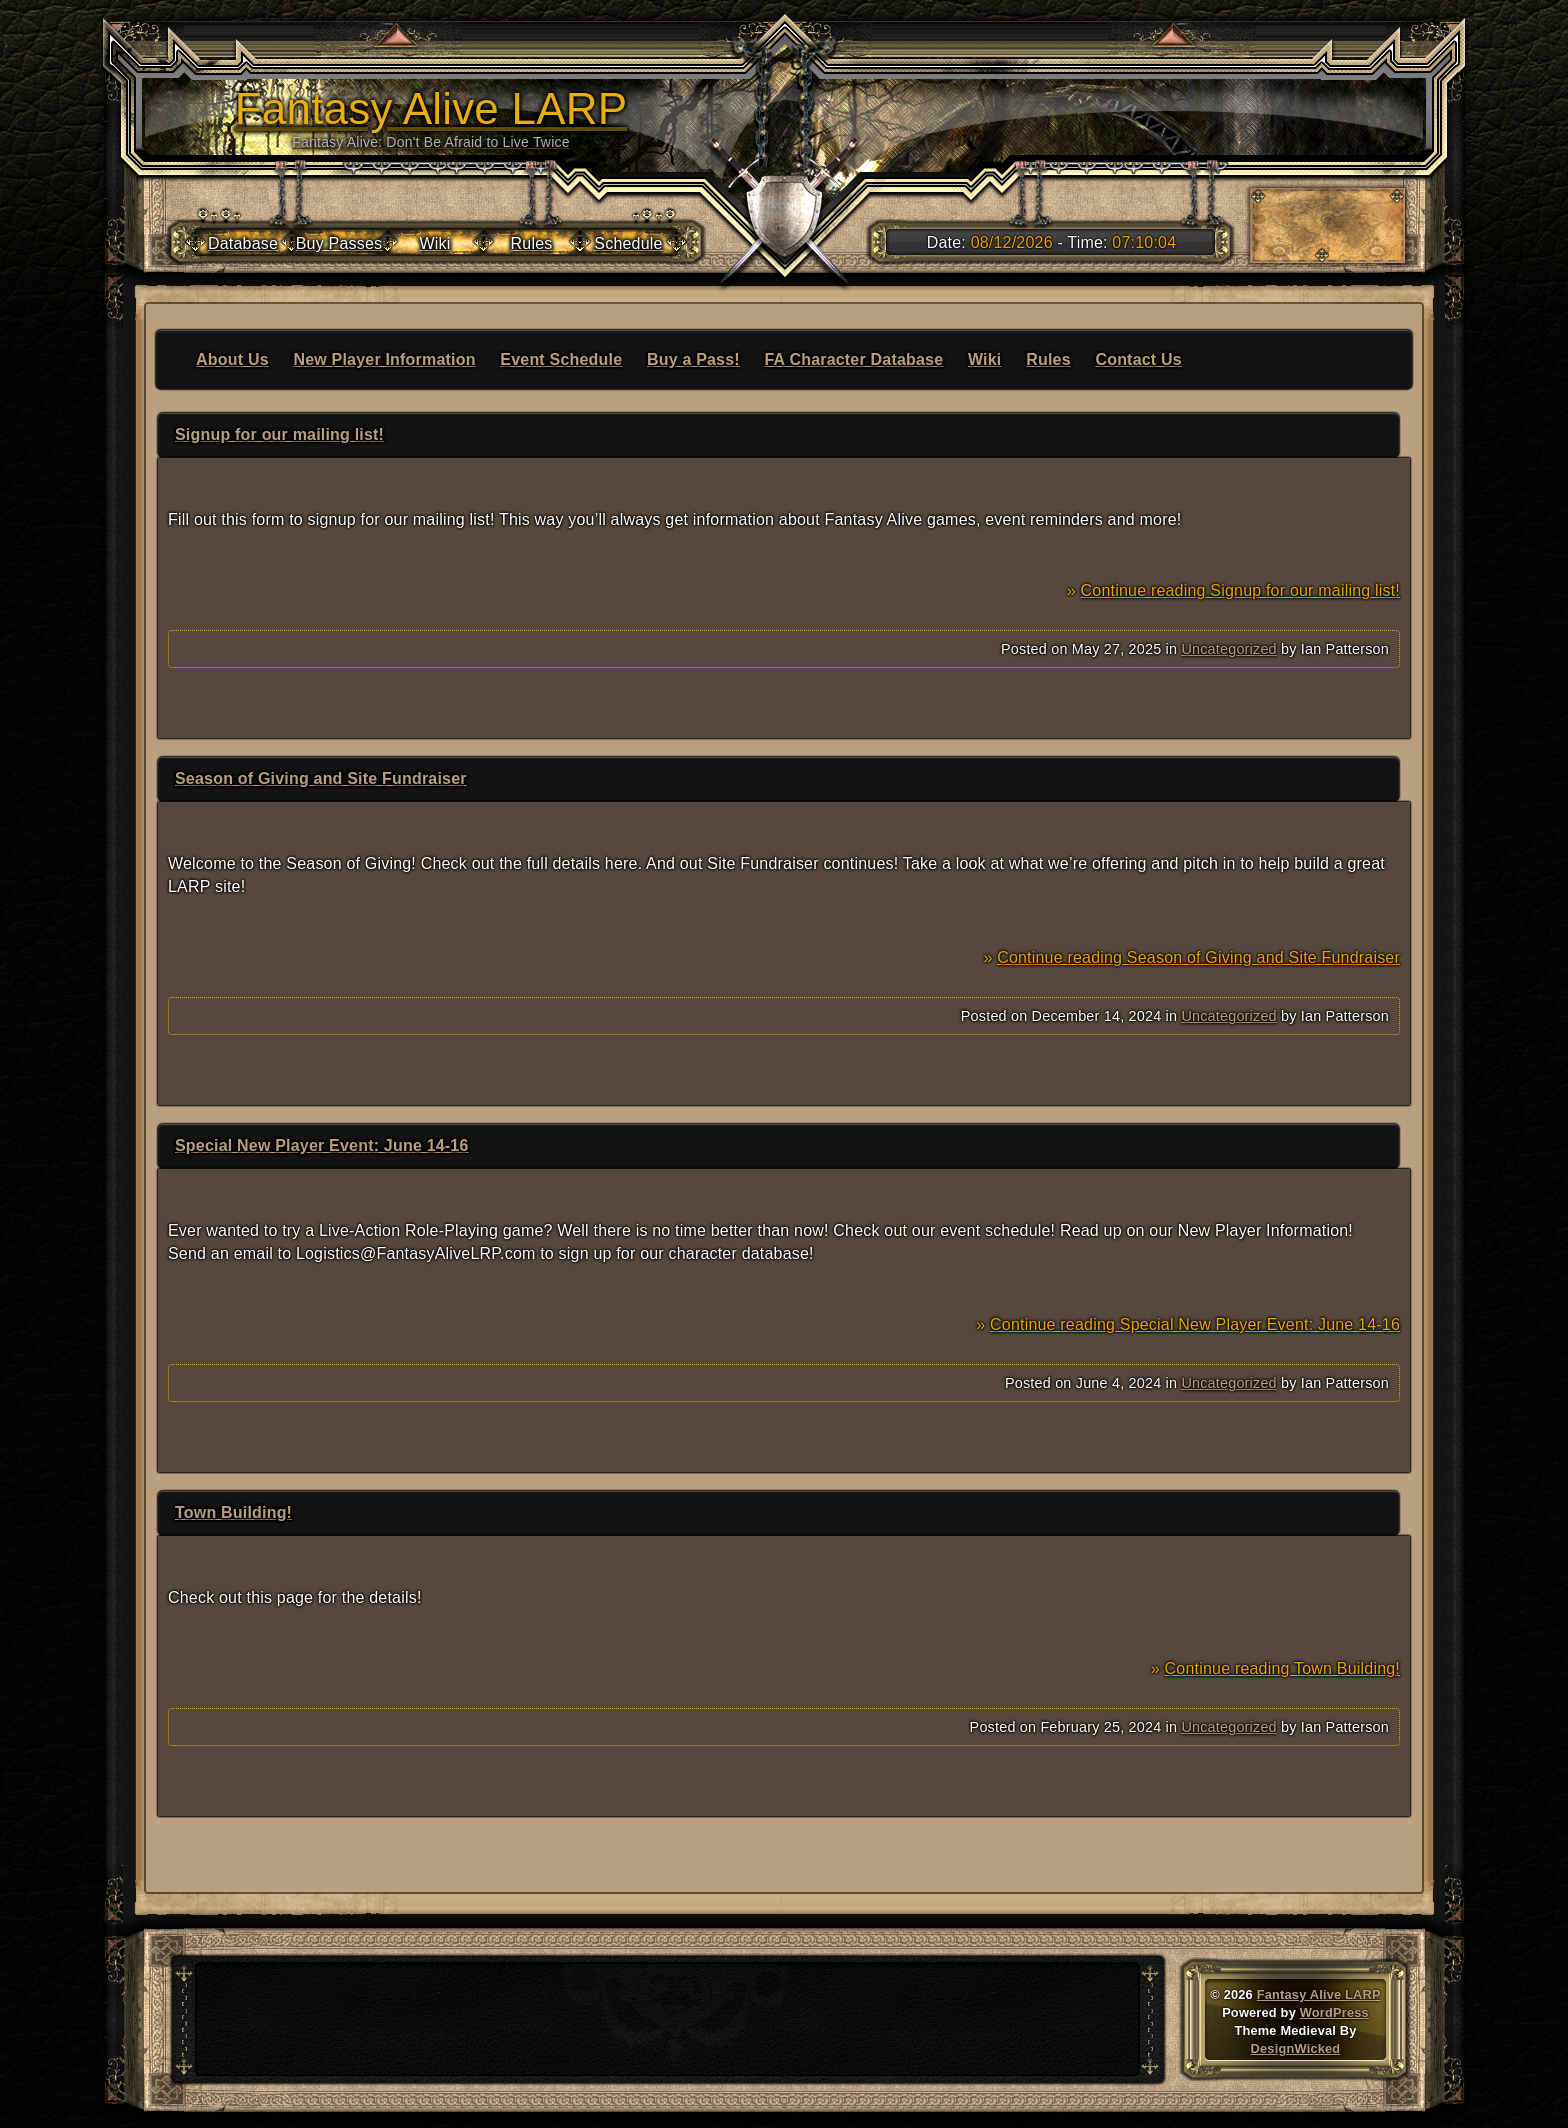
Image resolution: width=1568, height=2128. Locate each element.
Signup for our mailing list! (279, 434)
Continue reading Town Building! (1282, 1668)
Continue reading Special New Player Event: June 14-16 (1195, 1324)
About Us (232, 359)
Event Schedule (561, 359)
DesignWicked (1296, 2048)
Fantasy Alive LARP (1319, 1994)
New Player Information (384, 359)
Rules (1048, 359)
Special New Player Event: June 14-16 (322, 1145)
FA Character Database (854, 359)
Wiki (985, 359)
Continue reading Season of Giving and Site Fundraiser (1198, 957)
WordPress (1334, 2012)
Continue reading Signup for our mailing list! (1240, 590)
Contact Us (1138, 359)
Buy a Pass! (693, 359)
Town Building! (233, 1512)
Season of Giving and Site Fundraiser (321, 778)
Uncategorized (1228, 649)
